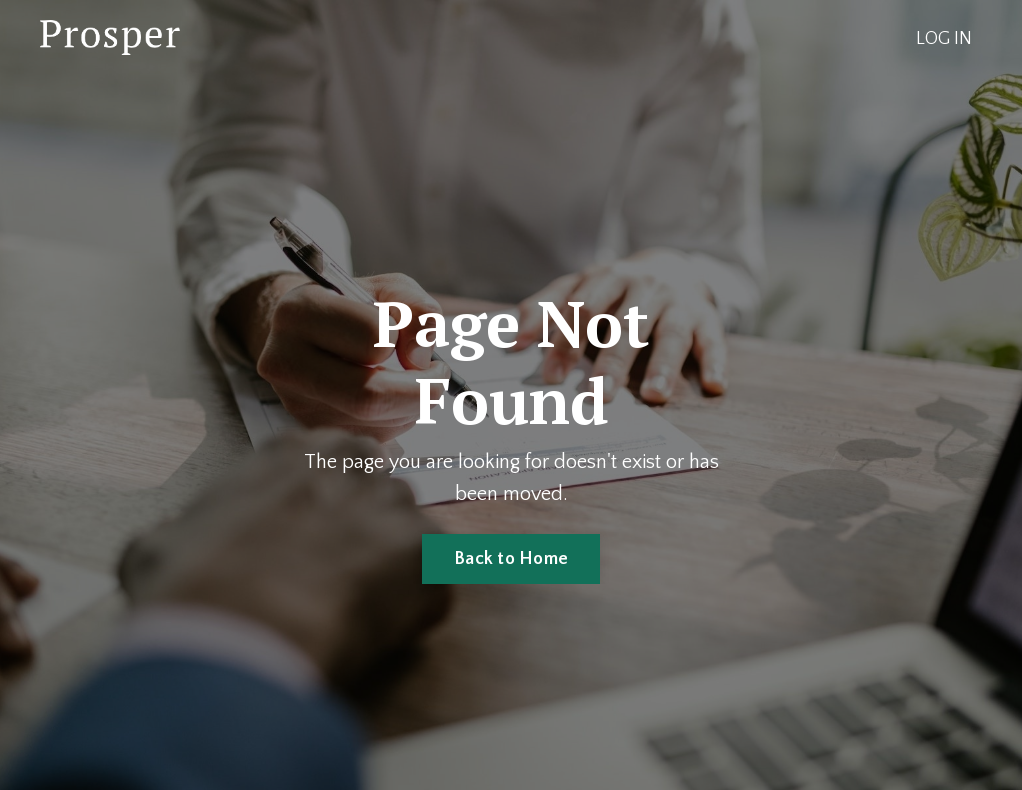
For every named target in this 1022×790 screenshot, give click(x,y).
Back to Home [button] (511, 559)
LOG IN (944, 39)
